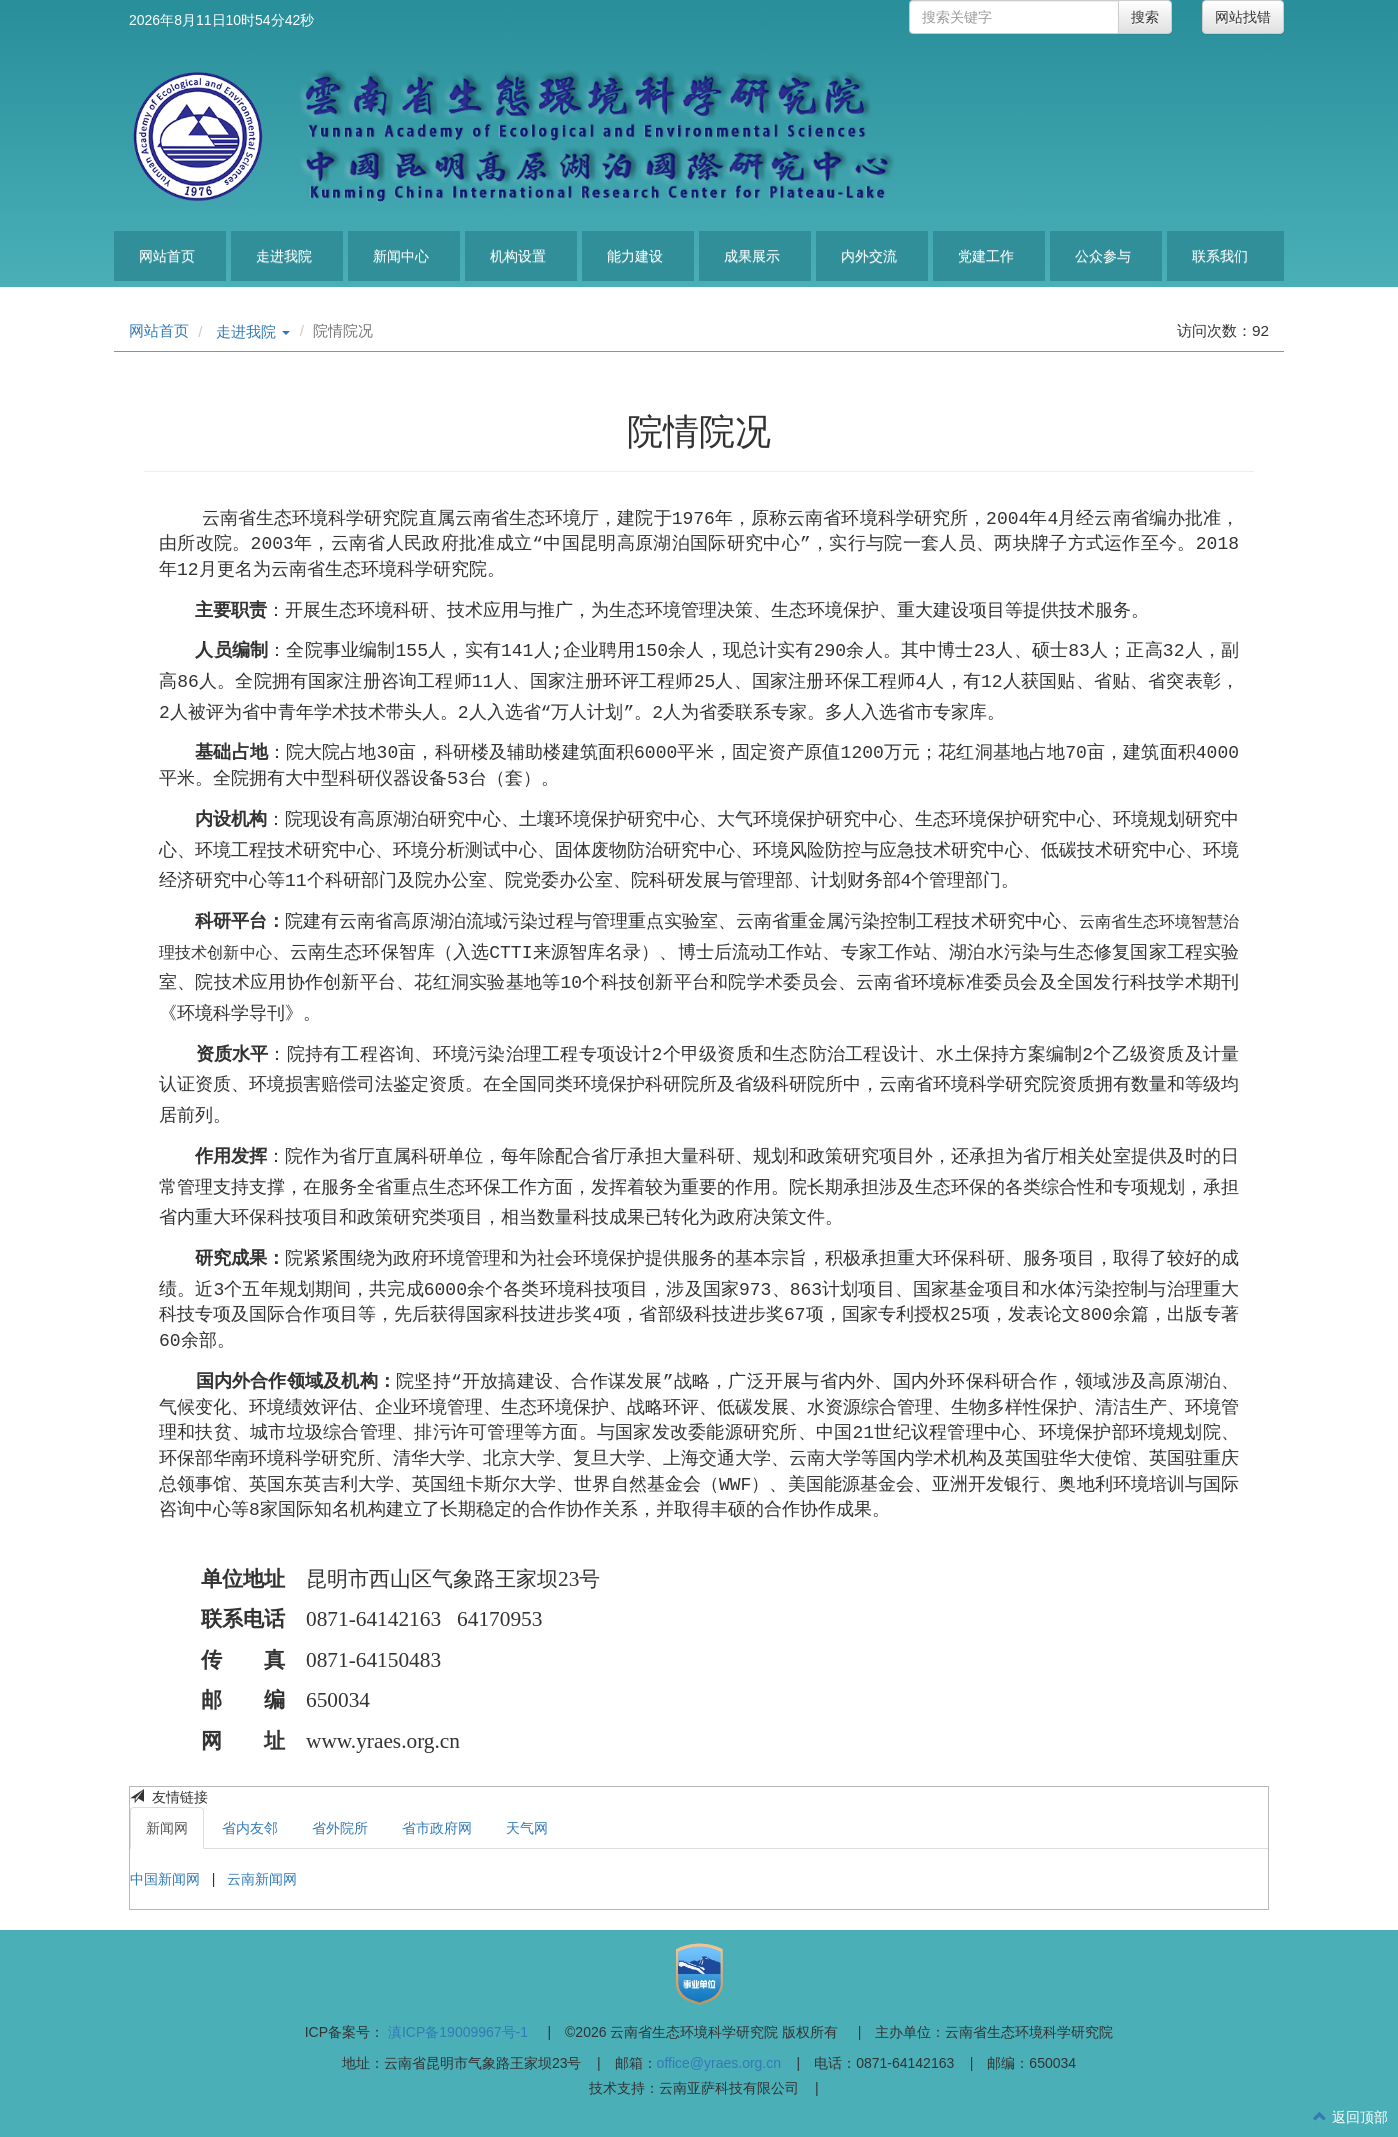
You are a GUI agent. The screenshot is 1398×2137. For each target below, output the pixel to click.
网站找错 (1243, 17)
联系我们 (1220, 256)
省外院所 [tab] (340, 1828)
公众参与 (1103, 256)
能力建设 (635, 256)
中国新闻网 (167, 1879)
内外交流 (869, 256)
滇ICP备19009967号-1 (458, 2032)
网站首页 (167, 256)
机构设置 (518, 256)
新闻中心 (401, 256)
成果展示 (752, 256)
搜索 (1145, 17)
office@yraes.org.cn (719, 2063)
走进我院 (284, 256)
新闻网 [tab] (167, 1828)
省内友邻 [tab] (250, 1828)
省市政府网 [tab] (437, 1828)
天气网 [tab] (527, 1828)
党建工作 (986, 256)
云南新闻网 (262, 1879)
